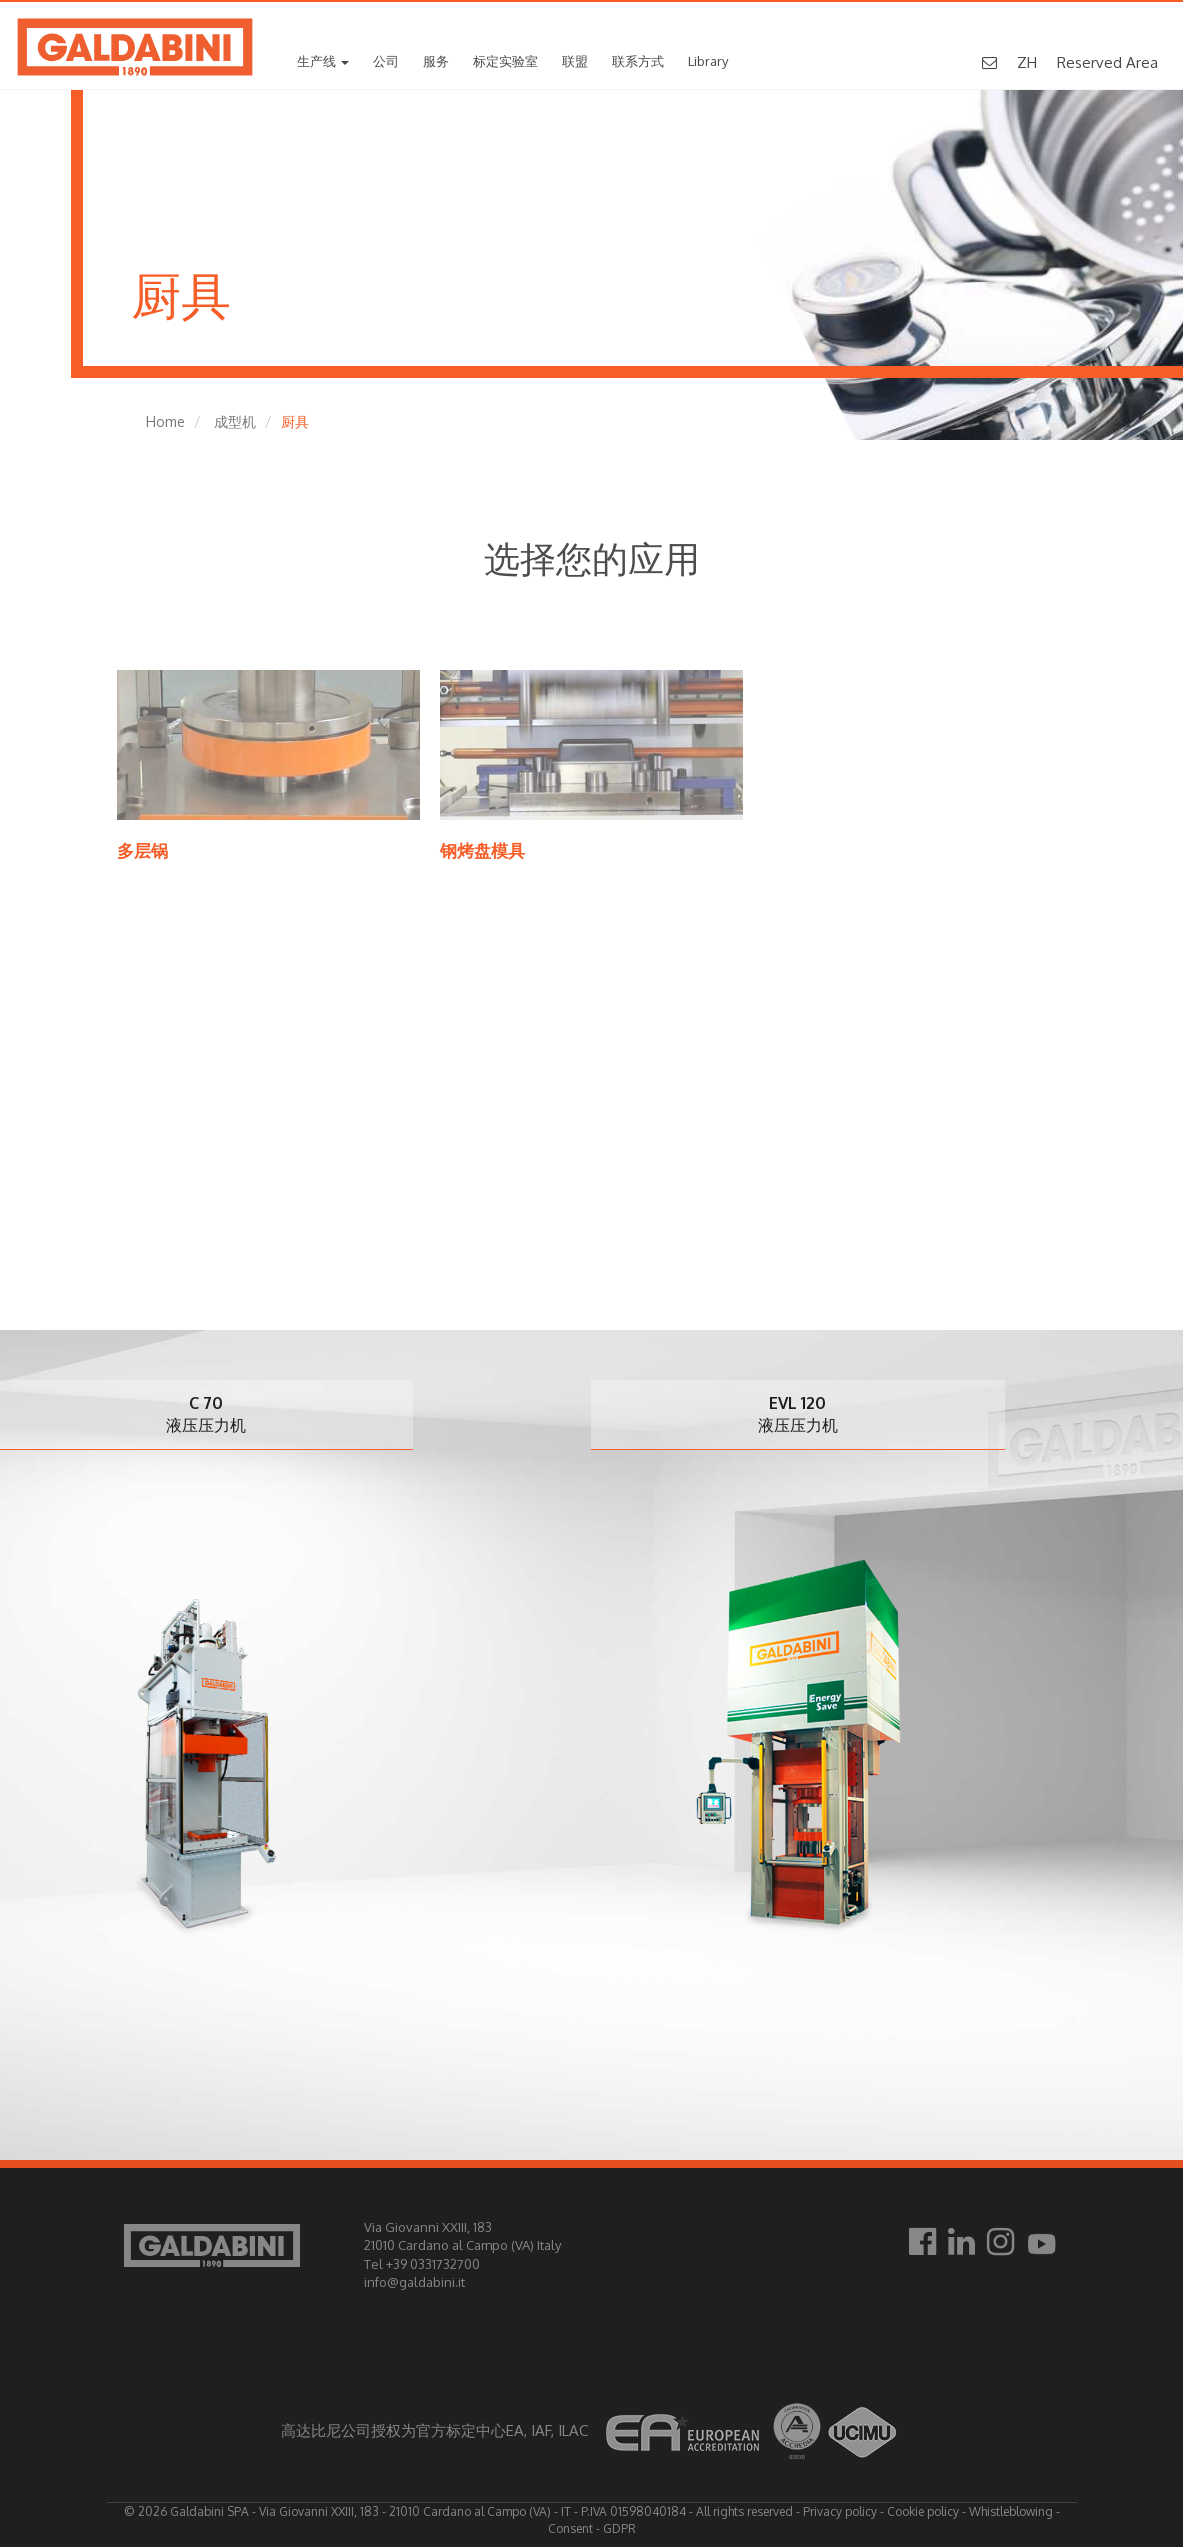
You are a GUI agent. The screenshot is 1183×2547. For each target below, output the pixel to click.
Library (708, 61)
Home (165, 421)
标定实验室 (505, 61)
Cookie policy (923, 2511)
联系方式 (638, 61)
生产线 (323, 61)
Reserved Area (1107, 62)
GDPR (619, 2528)
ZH (1027, 62)
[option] (807, 1670)
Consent (570, 2528)
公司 (386, 61)
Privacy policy (840, 2511)
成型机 (235, 421)
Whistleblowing (1011, 2511)
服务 (436, 61)
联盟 (575, 61)
